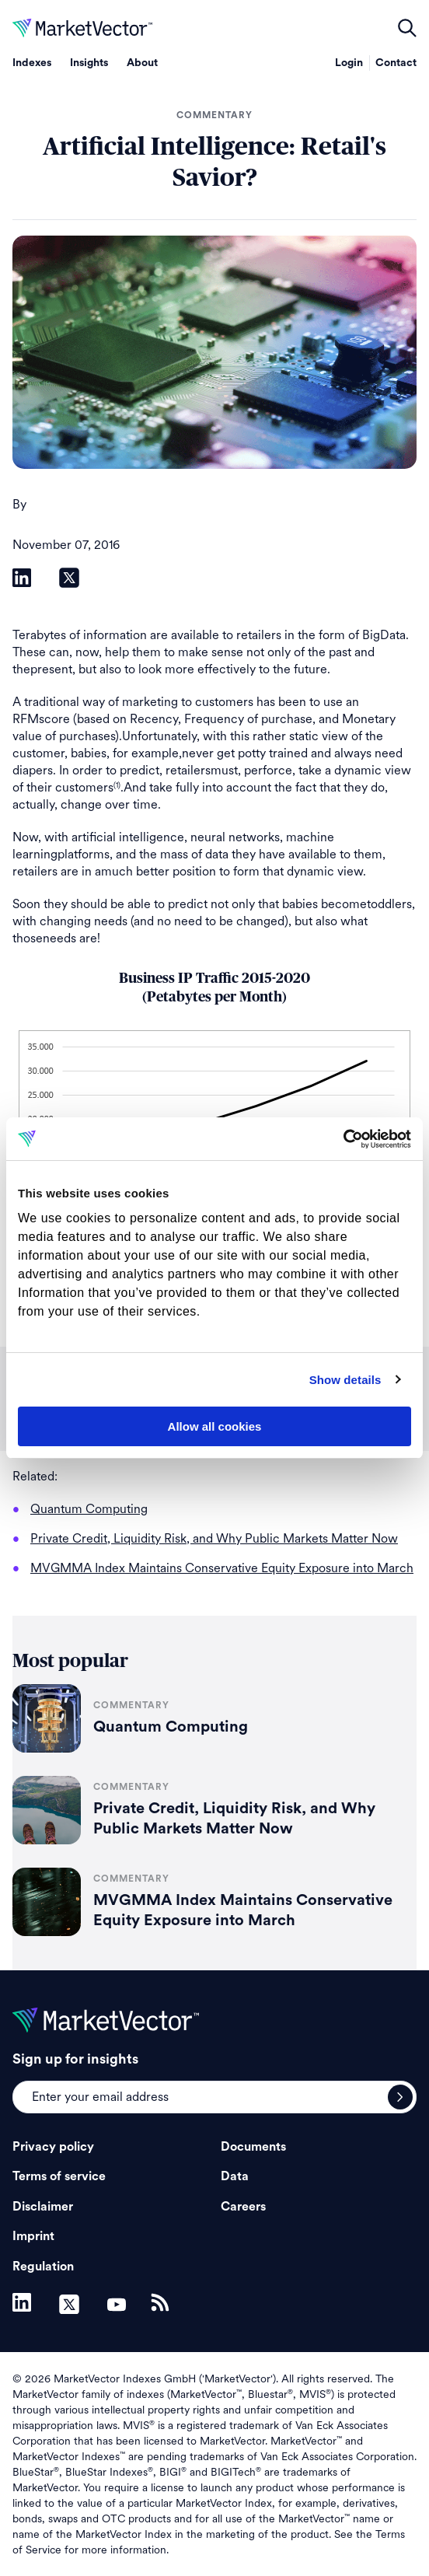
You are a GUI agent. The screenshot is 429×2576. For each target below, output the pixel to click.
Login (349, 63)
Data (235, 2176)
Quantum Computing (170, 1727)
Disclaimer (42, 2206)
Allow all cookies (215, 1426)
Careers (243, 2206)
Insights (89, 63)
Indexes (31, 63)
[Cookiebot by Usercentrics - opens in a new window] (343, 1139)
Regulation (43, 2266)
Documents (253, 2147)
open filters (407, 28)
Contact (396, 63)
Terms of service (59, 2176)
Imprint (33, 2236)
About (142, 63)
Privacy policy (53, 2147)
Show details (345, 1379)
